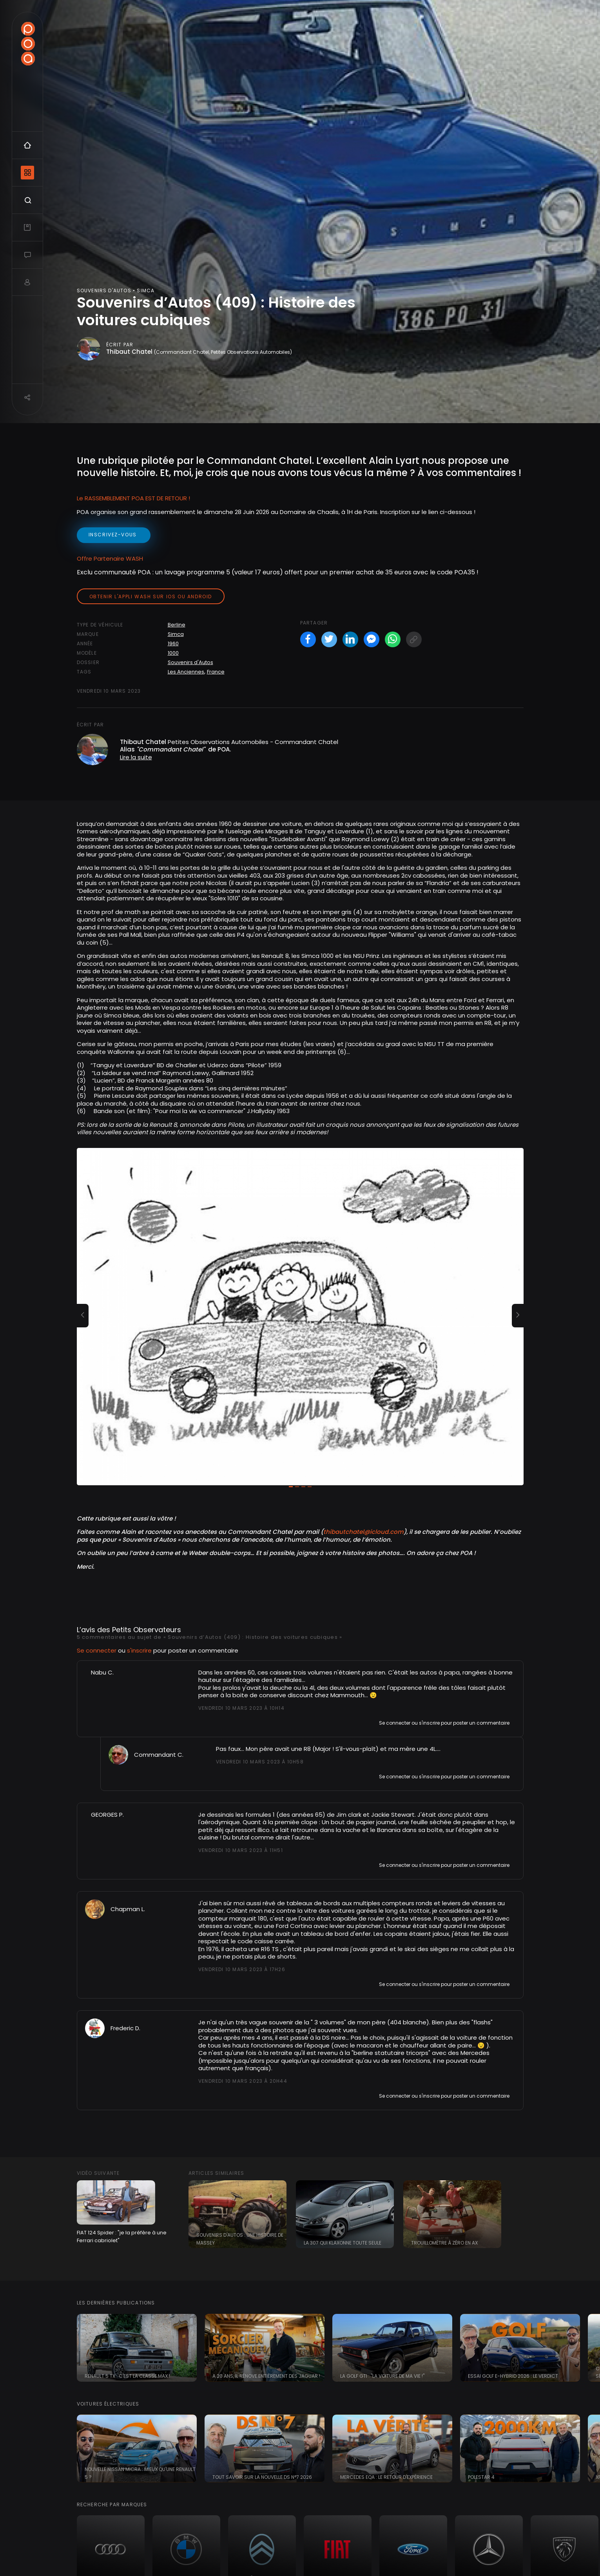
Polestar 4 (481, 2477)
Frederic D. (125, 2028)
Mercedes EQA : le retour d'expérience (386, 2477)
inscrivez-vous (114, 534)
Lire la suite (136, 757)
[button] (83, 1315)
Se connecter (96, 1650)
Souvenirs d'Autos (190, 662)
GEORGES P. (107, 1814)
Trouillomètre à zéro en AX (444, 2242)
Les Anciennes (186, 671)
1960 (173, 643)
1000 (173, 653)
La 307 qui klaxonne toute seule (342, 2242)
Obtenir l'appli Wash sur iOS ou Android (150, 596)
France (216, 671)
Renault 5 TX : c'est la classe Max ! (127, 2376)
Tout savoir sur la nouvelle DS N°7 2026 (262, 2477)
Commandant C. (158, 1755)
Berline (176, 624)
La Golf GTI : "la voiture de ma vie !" (382, 2376)
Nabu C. (102, 1672)
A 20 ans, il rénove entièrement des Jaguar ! (266, 2376)
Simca (176, 634)
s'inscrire (139, 1650)
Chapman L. (128, 1909)
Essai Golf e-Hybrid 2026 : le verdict (513, 2376)
